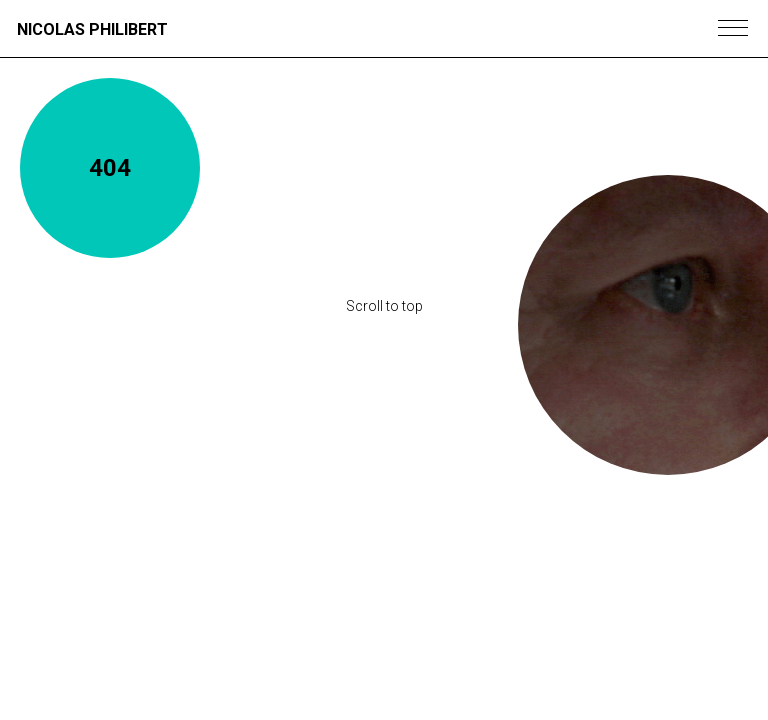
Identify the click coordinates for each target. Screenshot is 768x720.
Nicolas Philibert (92, 29)
